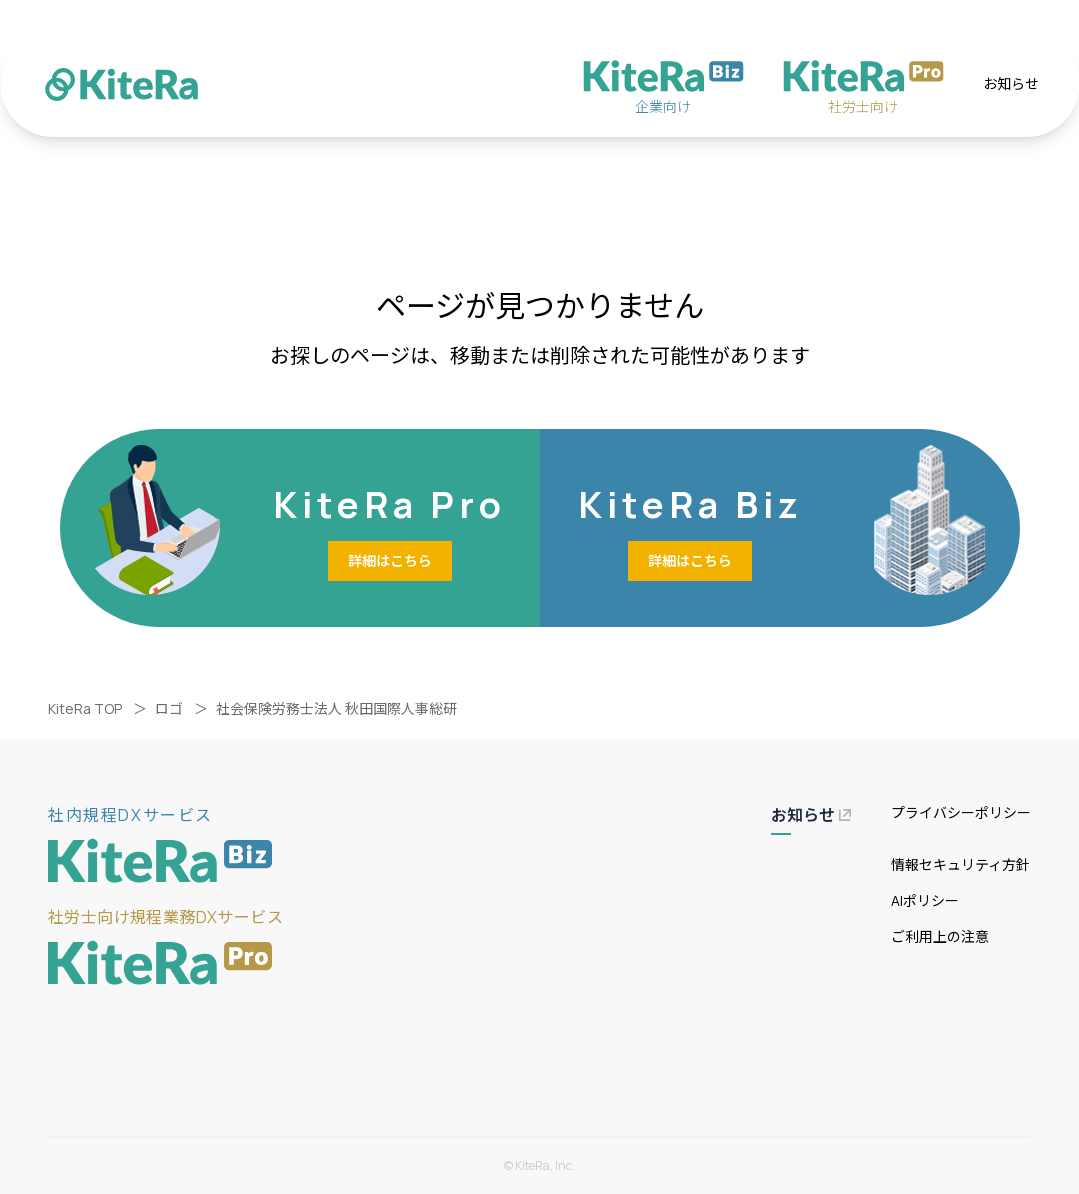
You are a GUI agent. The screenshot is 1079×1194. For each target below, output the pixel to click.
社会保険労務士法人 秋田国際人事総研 (336, 708)
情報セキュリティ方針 (960, 864)
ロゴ (169, 708)
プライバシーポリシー (961, 812)
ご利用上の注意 (940, 936)
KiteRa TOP (85, 708)
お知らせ (1011, 83)
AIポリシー (925, 900)
